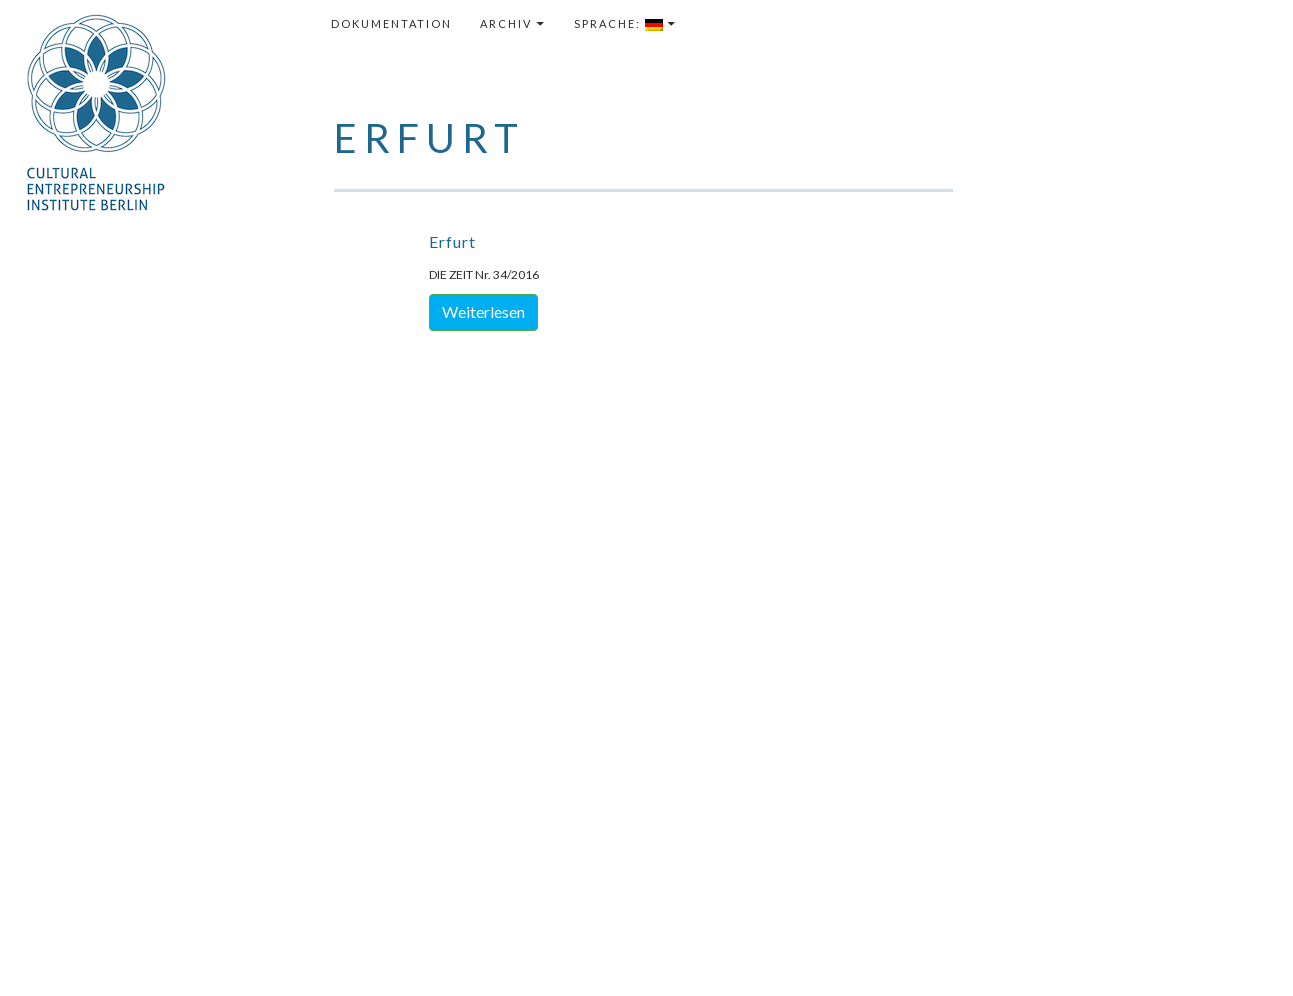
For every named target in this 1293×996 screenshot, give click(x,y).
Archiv (506, 23)
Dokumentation (391, 23)
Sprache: (618, 24)
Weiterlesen (483, 311)
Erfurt (452, 241)
